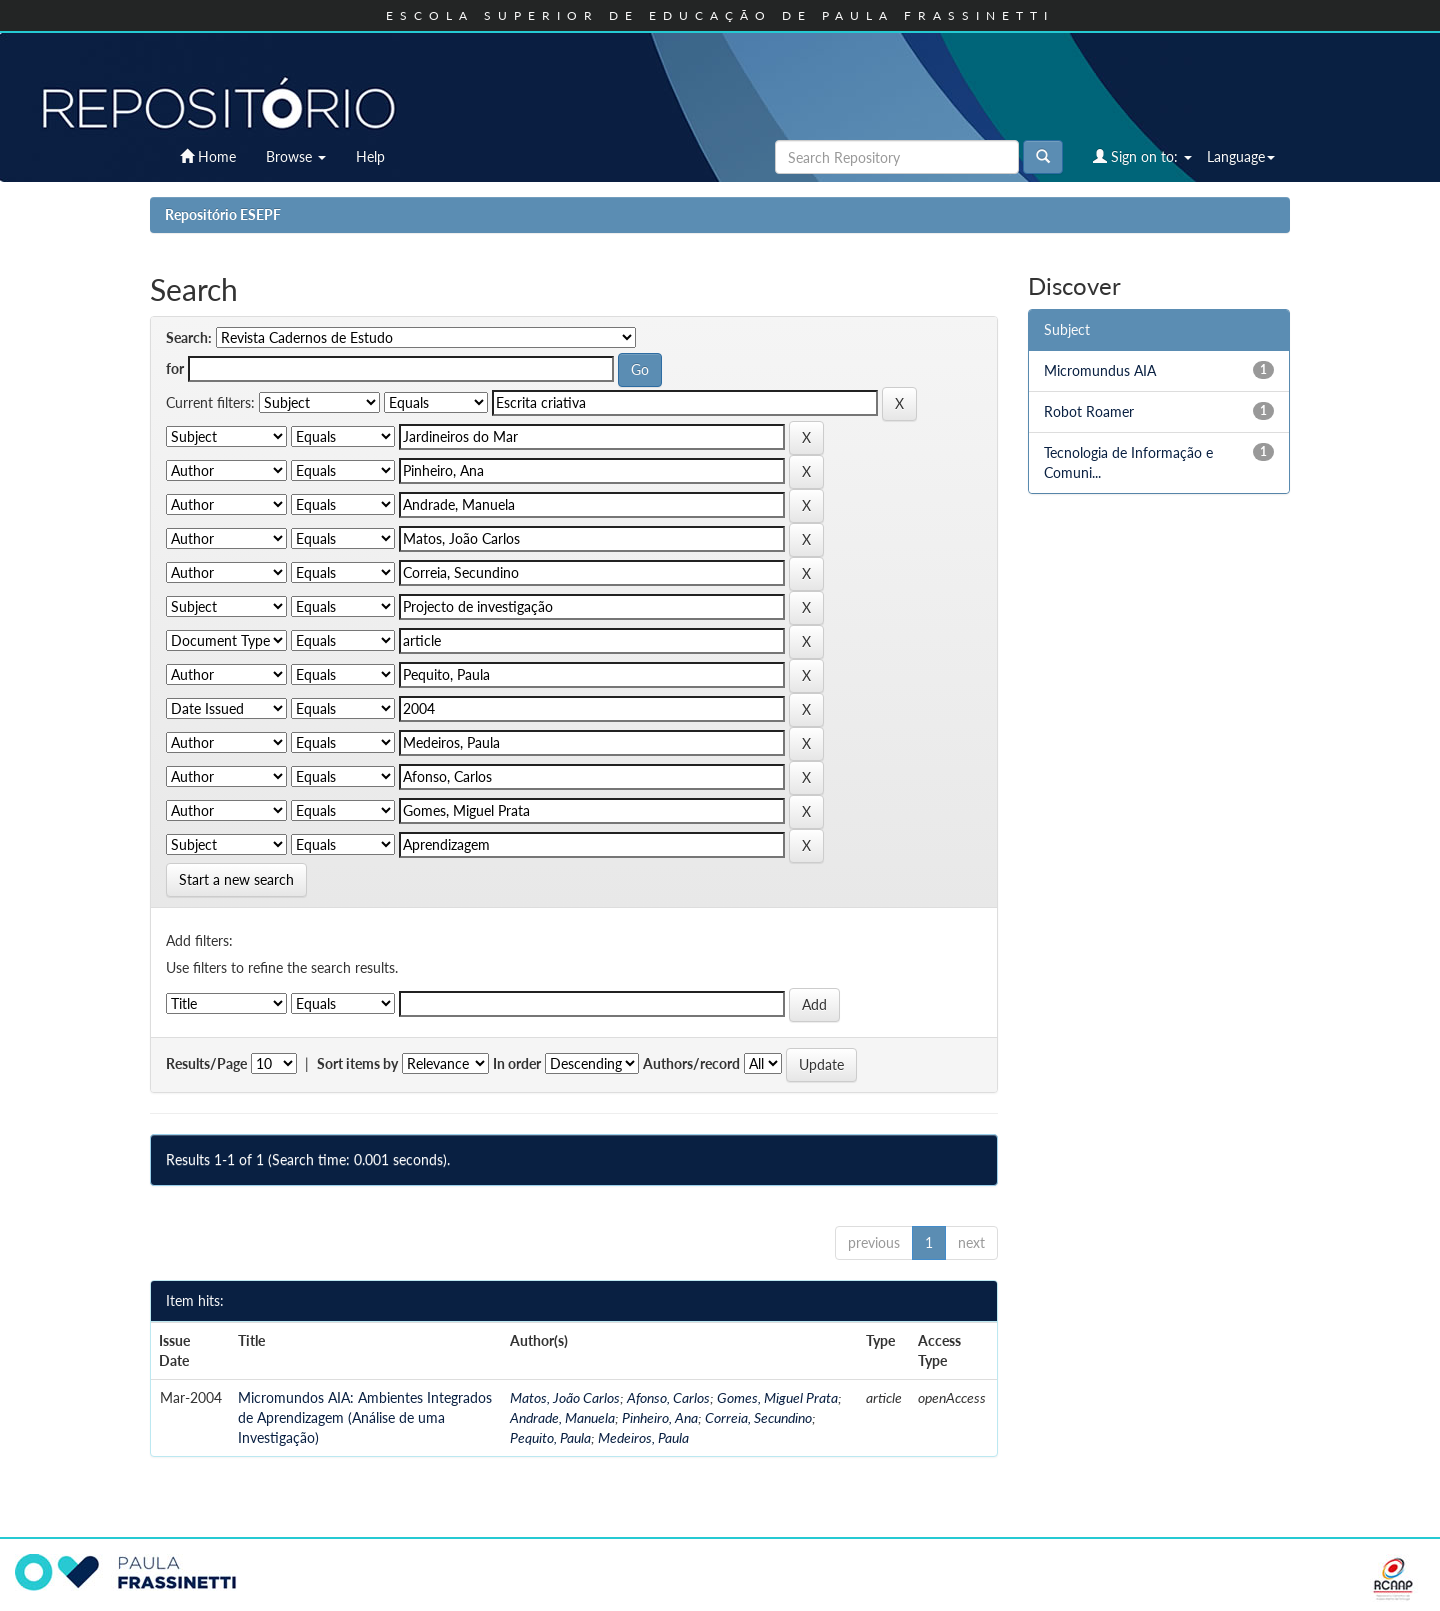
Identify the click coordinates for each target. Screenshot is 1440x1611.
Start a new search (236, 879)
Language (1241, 156)
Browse (296, 156)
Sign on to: (1142, 156)
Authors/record (691, 1063)
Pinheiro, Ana (660, 1417)
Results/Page (206, 1063)
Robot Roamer (1089, 411)
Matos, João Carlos (565, 1397)
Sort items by (357, 1063)
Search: (189, 337)
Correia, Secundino (758, 1417)
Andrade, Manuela (562, 1417)
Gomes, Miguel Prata (777, 1397)
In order (517, 1063)
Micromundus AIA (1100, 370)
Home (208, 156)
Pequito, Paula (550, 1437)
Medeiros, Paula (643, 1437)
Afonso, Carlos (668, 1397)
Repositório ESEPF (223, 214)
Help (370, 156)
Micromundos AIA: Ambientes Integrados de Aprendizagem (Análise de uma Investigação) (365, 1417)
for (175, 368)
